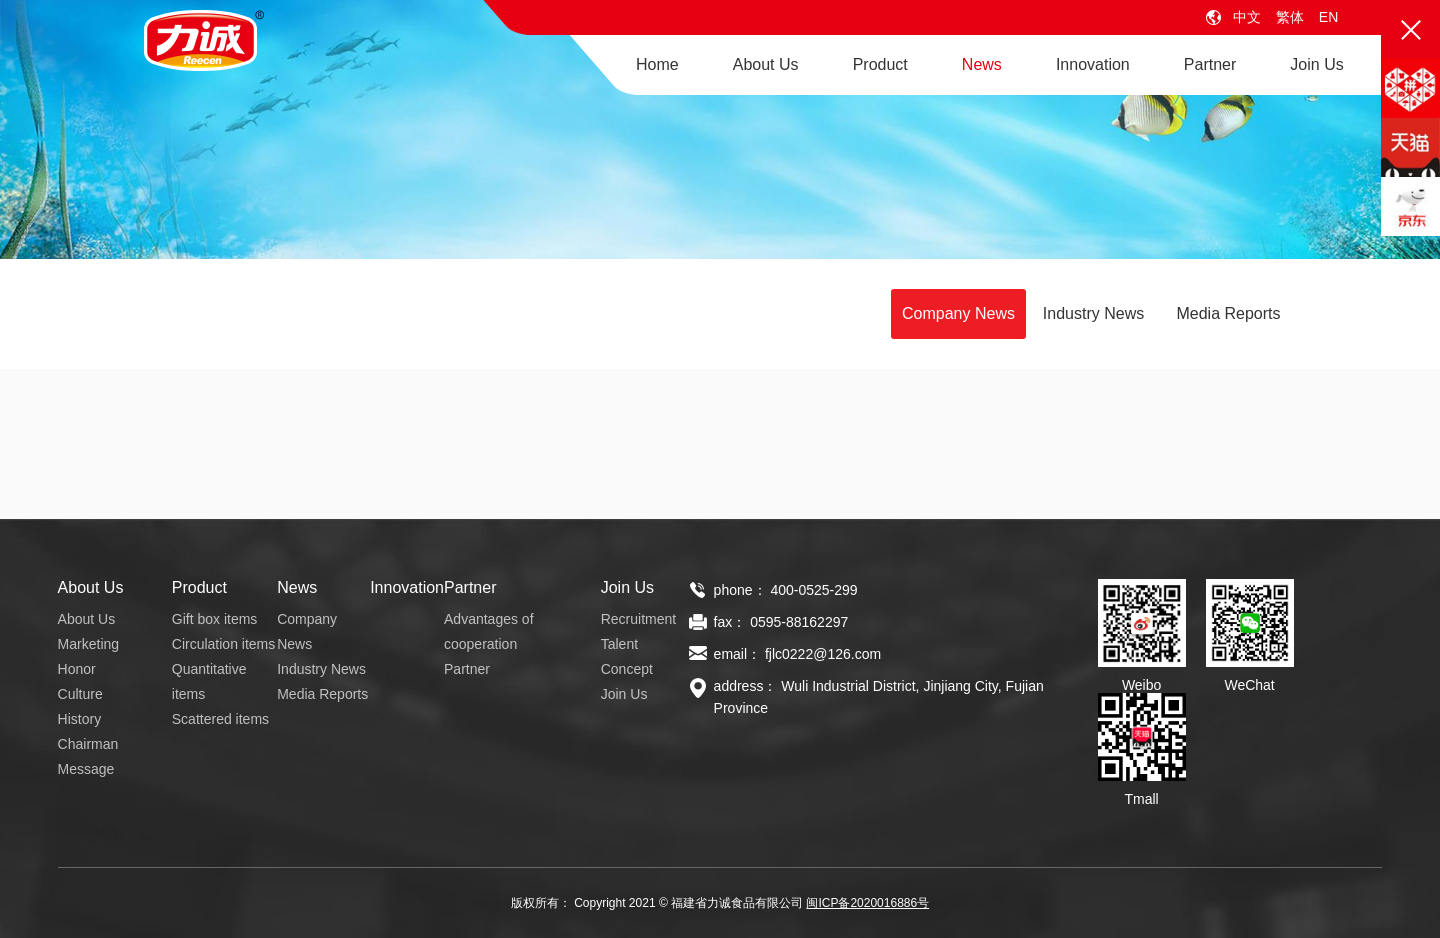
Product (880, 64)
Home (657, 64)
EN (1328, 17)
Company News (958, 313)
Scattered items (220, 719)
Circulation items (223, 644)
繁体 (1290, 17)
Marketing (88, 644)
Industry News (1093, 313)
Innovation (1093, 64)
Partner (1210, 64)
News (982, 64)
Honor (77, 669)
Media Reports (1228, 313)
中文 (1247, 17)
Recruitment (638, 619)
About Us (766, 64)
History (80, 719)
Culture (80, 694)
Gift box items (215, 619)
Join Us (1316, 64)
